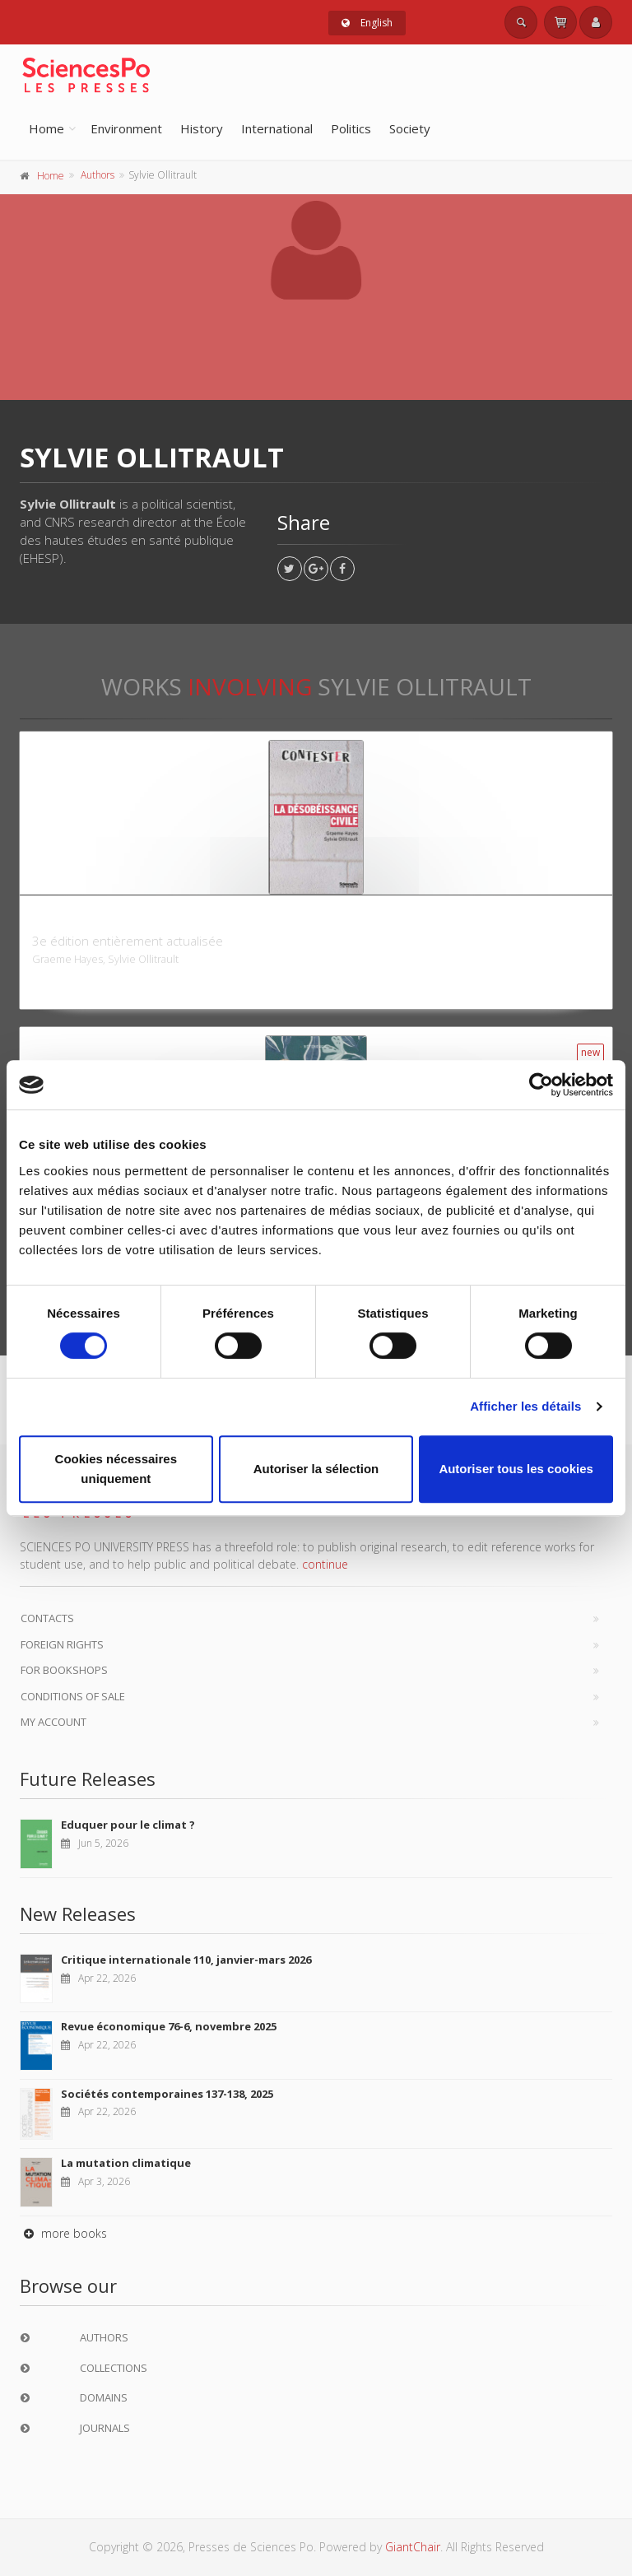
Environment (126, 128)
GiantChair (412, 2547)
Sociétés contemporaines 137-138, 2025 (167, 2093)
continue (325, 1564)
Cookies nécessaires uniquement (116, 1469)
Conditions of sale (73, 1696)
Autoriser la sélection (316, 1469)
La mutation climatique (126, 2162)
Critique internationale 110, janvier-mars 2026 (186, 1959)
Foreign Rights (62, 1644)
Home (46, 128)
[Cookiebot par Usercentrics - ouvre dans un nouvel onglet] (541, 1084)
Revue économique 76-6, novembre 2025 (168, 2026)
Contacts (47, 1618)
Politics (351, 128)
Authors (97, 175)
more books (63, 2233)
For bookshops (64, 1669)
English (367, 23)
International (277, 128)
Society (409, 128)
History (201, 128)
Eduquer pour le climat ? (128, 1824)
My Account (53, 1721)
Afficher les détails (525, 1406)
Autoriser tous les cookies (516, 1469)
